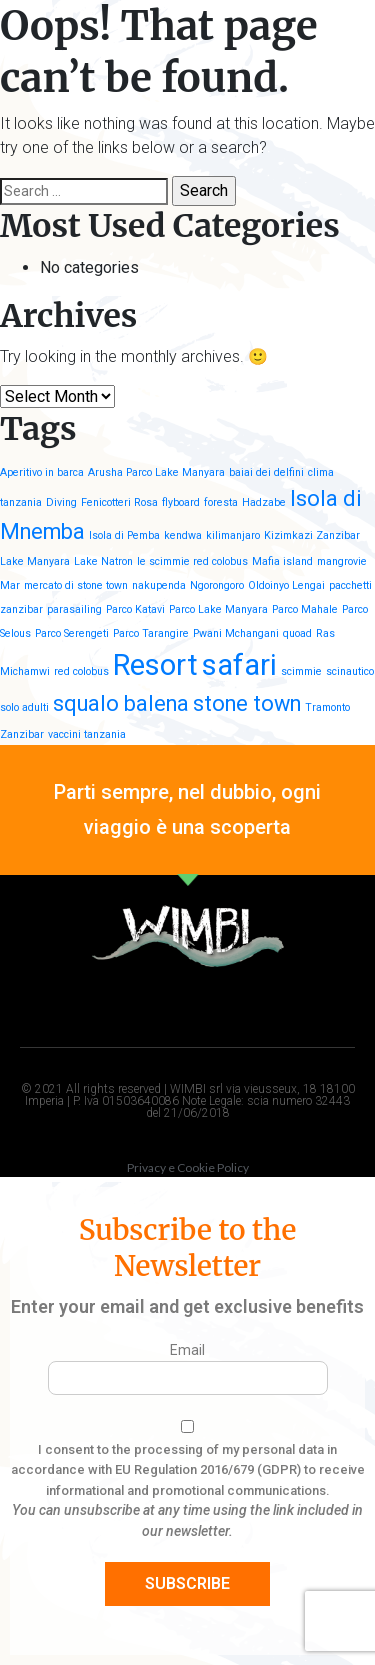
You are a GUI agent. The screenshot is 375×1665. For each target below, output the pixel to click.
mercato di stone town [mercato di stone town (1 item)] (76, 585)
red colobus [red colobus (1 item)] (81, 671)
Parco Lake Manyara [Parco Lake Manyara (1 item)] (218, 609)
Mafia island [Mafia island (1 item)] (282, 561)
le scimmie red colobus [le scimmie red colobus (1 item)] (192, 561)
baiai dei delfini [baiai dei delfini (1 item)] (266, 472)
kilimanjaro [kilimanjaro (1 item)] (233, 535)
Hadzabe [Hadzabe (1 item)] (264, 502)
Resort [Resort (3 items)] (155, 665)
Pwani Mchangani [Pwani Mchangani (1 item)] (236, 633)
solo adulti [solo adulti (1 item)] (24, 707)
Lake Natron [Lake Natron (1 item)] (103, 561)
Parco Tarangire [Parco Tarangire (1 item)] (151, 633)
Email (187, 1350)
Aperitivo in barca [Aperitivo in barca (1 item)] (42, 472)
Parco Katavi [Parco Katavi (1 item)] (135, 609)
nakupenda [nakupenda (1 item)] (159, 585)
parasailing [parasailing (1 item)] (74, 609)
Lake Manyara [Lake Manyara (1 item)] (35, 561)
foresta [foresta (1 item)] (221, 502)
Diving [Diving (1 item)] (61, 502)
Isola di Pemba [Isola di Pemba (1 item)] (124, 535)
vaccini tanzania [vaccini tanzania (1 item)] (87, 734)
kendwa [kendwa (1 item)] (183, 535)
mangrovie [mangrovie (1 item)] (342, 561)
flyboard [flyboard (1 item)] (181, 502)
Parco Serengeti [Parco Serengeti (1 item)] (72, 633)
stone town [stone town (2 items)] (247, 703)
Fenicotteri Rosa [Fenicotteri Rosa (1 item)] (119, 502)
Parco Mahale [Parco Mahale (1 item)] (305, 609)
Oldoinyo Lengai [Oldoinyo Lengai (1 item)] (286, 585)
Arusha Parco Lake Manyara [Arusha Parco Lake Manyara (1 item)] (156, 472)
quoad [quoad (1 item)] (297, 633)
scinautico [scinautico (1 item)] (350, 671)
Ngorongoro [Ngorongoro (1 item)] (217, 585)
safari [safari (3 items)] (239, 665)
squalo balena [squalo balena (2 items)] (121, 703)
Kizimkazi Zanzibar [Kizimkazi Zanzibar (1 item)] (312, 535)
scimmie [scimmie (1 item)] (301, 671)
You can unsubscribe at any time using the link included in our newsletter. (187, 1520)
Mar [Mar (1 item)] (10, 585)
